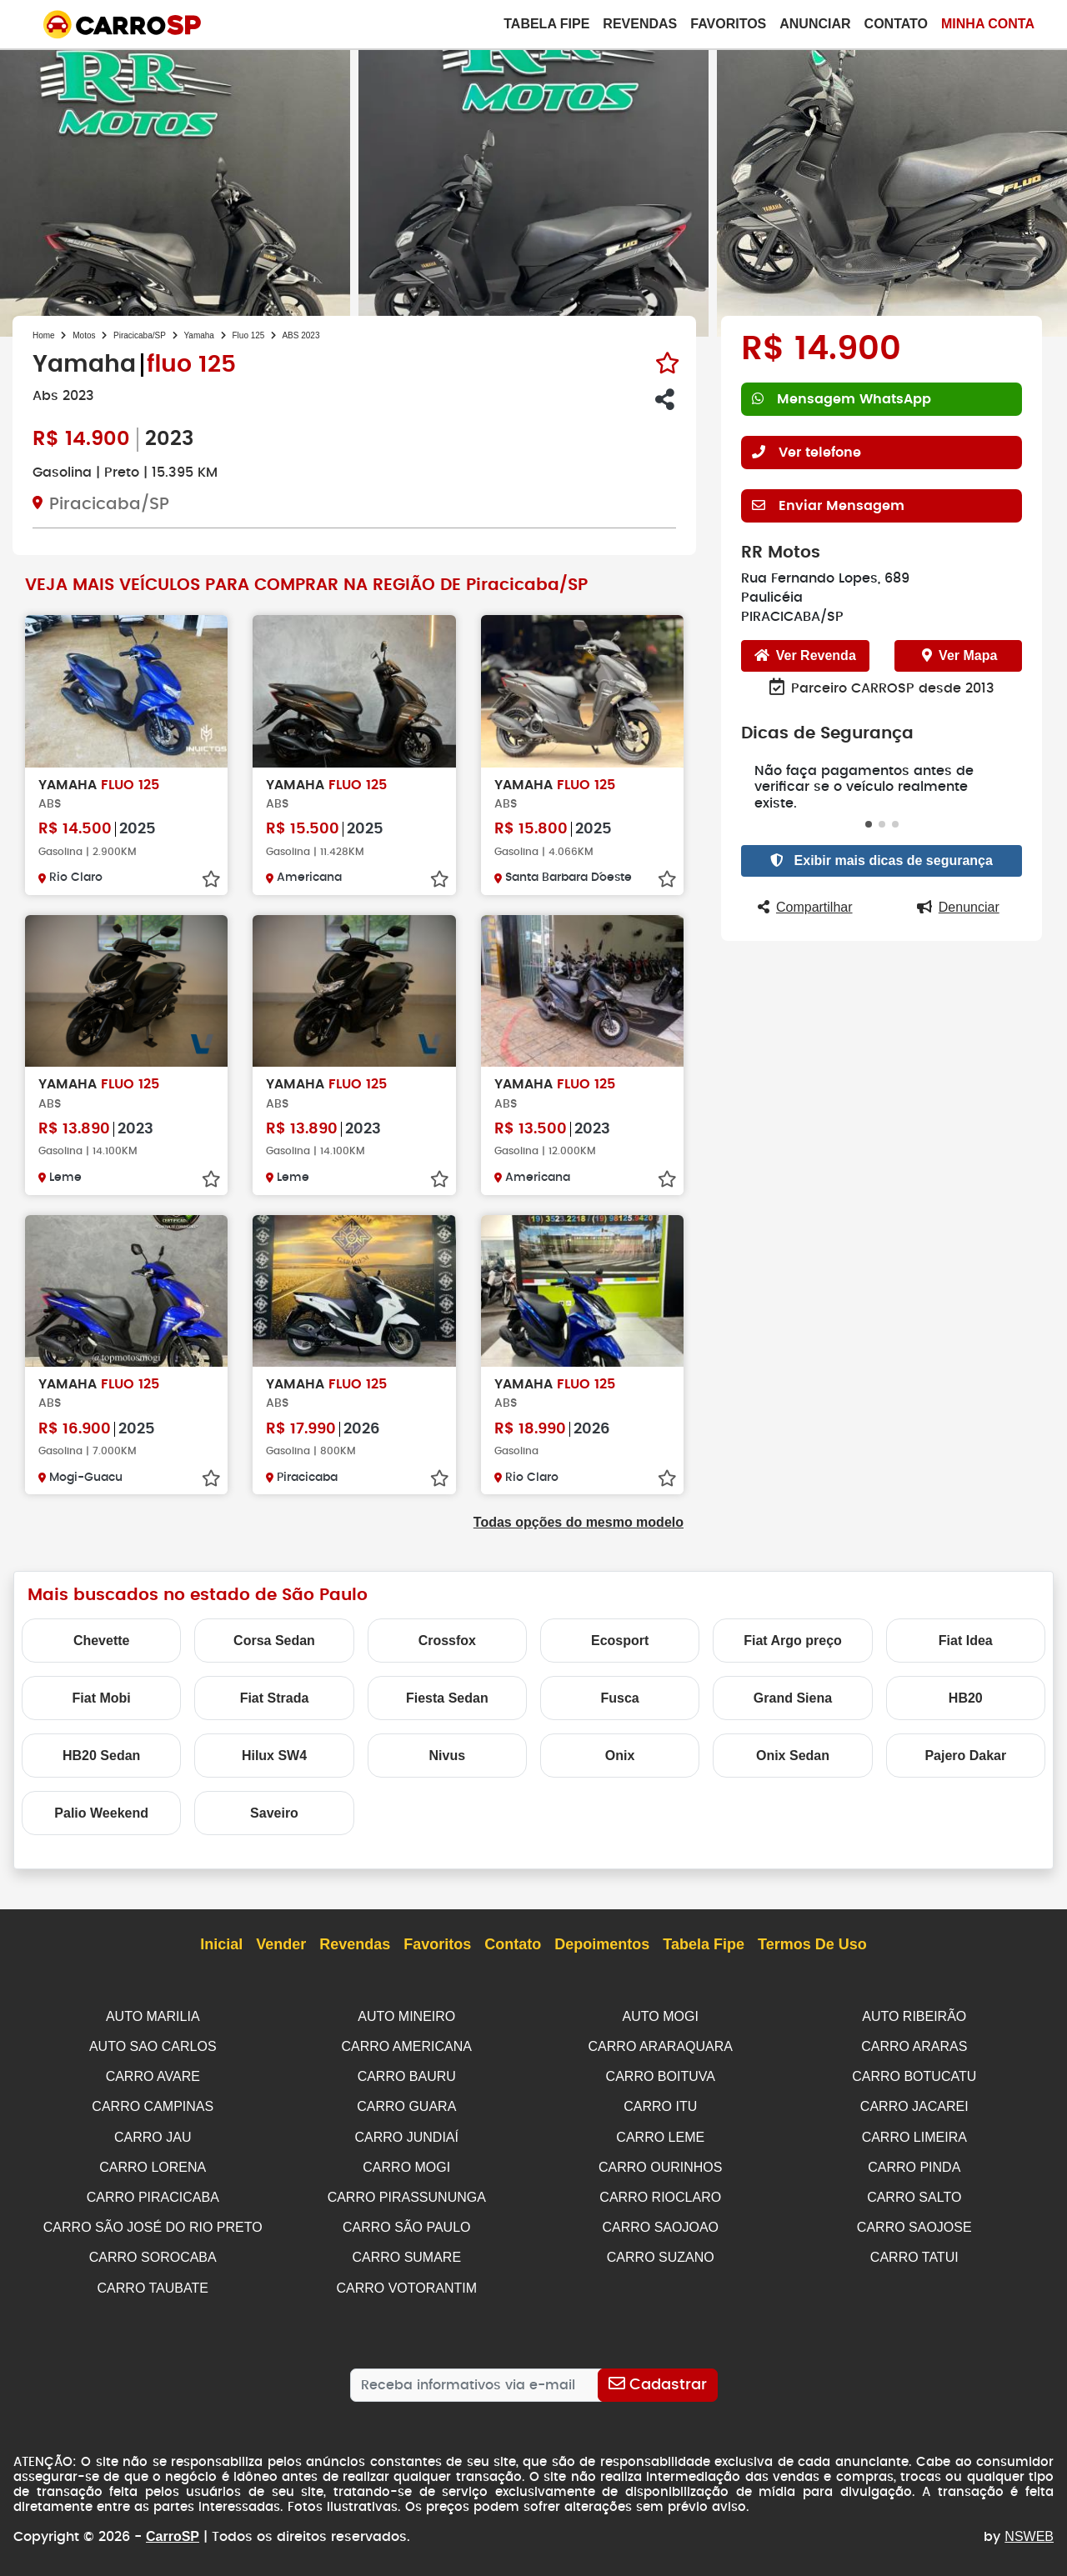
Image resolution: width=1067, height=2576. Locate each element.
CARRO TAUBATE (153, 2280)
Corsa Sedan (274, 1640)
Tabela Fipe (546, 24)
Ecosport (620, 1640)
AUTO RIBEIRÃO (914, 2016)
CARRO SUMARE (406, 2250)
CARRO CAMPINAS (152, 2104)
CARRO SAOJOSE (914, 2221)
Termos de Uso (812, 1945)
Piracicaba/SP (139, 335)
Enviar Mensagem (827, 505)
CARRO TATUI (914, 2250)
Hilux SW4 (274, 1755)
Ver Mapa (959, 655)
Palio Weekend (101, 1813)
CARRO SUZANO (660, 2250)
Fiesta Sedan (447, 1698)
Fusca (620, 1698)
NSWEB (1029, 2528)
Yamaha (198, 335)
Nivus (447, 1755)
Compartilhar (805, 890)
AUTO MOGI (661, 2016)
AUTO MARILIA (153, 2016)
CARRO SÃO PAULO (407, 2221)
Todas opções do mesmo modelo (578, 1522)
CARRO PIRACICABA (153, 2192)
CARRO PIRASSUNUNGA (407, 2192)
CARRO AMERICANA (407, 2045)
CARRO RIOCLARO (660, 2192)
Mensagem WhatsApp (841, 398)
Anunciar (814, 24)
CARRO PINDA (914, 2163)
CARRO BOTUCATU (914, 2075)
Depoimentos (601, 1945)
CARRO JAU (152, 2134)
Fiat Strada (274, 1698)
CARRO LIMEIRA (914, 2134)
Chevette (101, 1640)
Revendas (640, 24)
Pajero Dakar (965, 1755)
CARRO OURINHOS (660, 2163)
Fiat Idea (966, 1640)
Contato (896, 24)
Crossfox (447, 1640)
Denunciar (958, 890)
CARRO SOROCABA (153, 2250)
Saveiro (274, 1813)
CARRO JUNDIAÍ (406, 2134)
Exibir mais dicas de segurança (881, 844)
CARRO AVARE (153, 2075)
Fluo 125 (249, 335)
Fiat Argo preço (793, 1640)
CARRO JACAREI (914, 2104)
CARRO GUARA (406, 2104)
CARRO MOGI (406, 2163)
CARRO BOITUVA (660, 2075)
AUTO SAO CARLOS (153, 2045)
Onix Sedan (792, 1755)
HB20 (966, 1698)
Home (44, 335)
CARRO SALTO (914, 2192)
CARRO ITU (660, 2104)
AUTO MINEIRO (406, 2016)
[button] (868, 807)
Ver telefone (806, 452)
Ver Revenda (805, 655)
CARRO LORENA (152, 2163)
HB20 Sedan (101, 1755)
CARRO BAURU (407, 2075)
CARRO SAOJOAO (660, 2221)
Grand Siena (793, 1698)
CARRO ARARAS (914, 2045)
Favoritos (728, 24)
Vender (281, 1945)
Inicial (221, 1945)
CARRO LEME (660, 2134)
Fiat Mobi (102, 1698)
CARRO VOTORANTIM (406, 2280)
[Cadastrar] (657, 2376)
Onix (620, 1755)
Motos (84, 335)
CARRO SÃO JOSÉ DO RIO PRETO (153, 2221)
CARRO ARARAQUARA (661, 2045)
